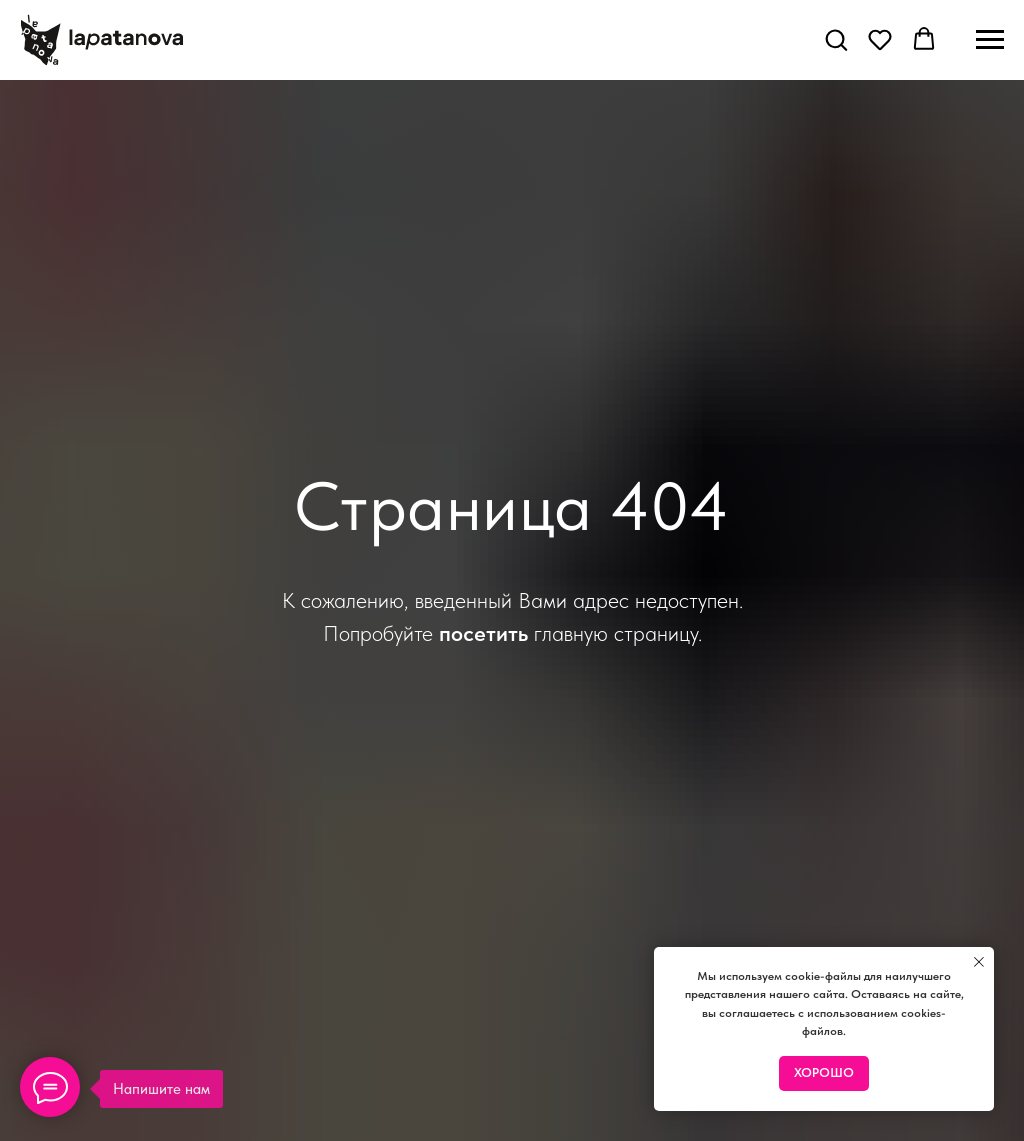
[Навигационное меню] (990, 40)
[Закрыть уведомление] (979, 962)
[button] (836, 39)
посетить (483, 633)
